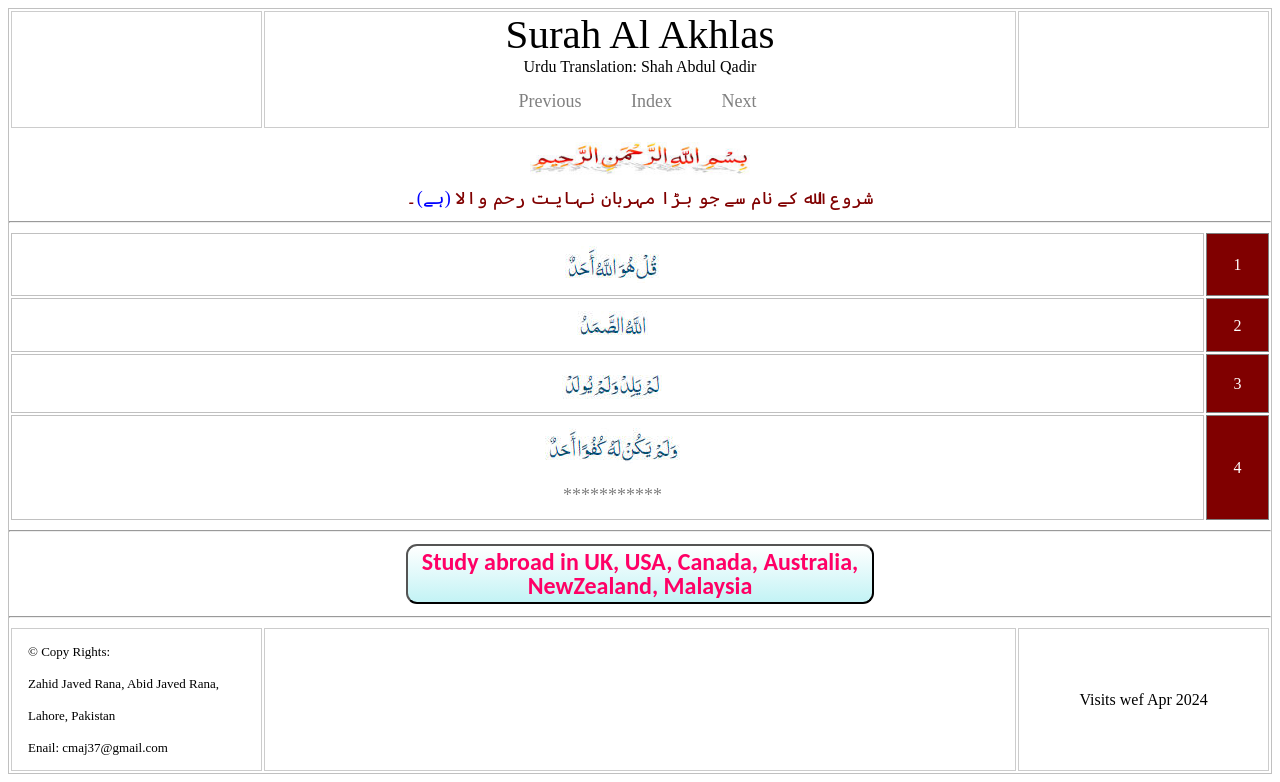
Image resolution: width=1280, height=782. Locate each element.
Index (651, 101)
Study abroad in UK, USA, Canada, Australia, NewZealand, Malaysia (640, 573)
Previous (550, 101)
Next (738, 101)
